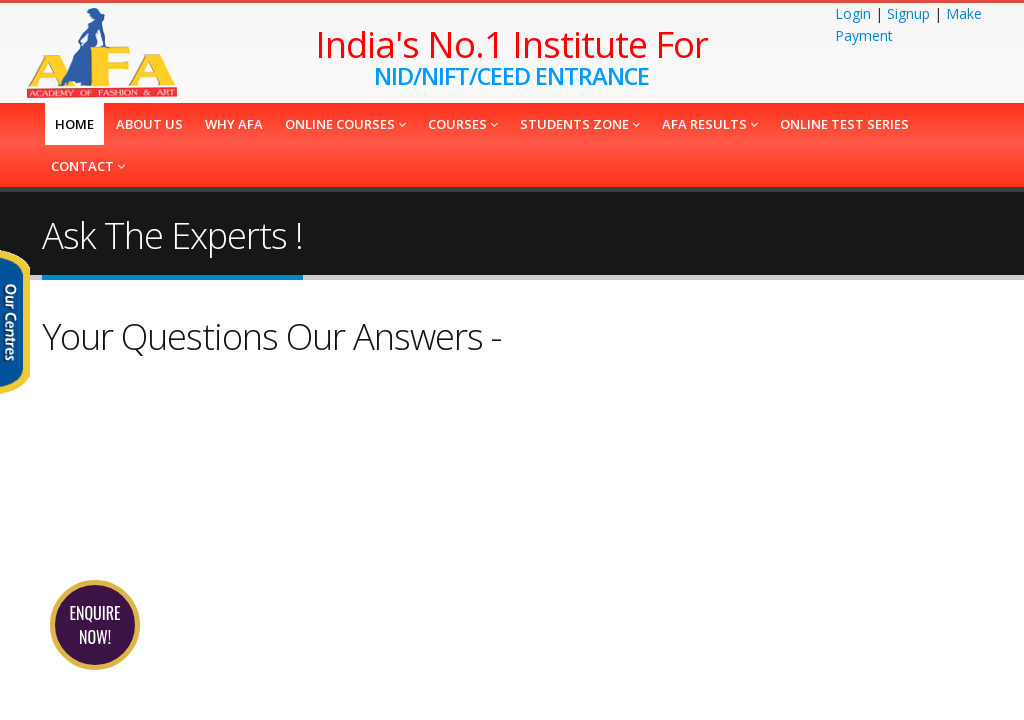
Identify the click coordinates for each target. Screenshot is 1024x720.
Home (74, 124)
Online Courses (345, 124)
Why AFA (234, 124)
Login (853, 13)
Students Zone (580, 124)
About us (149, 124)
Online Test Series (844, 124)
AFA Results (710, 124)
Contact (88, 166)
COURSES (463, 124)
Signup (908, 13)
